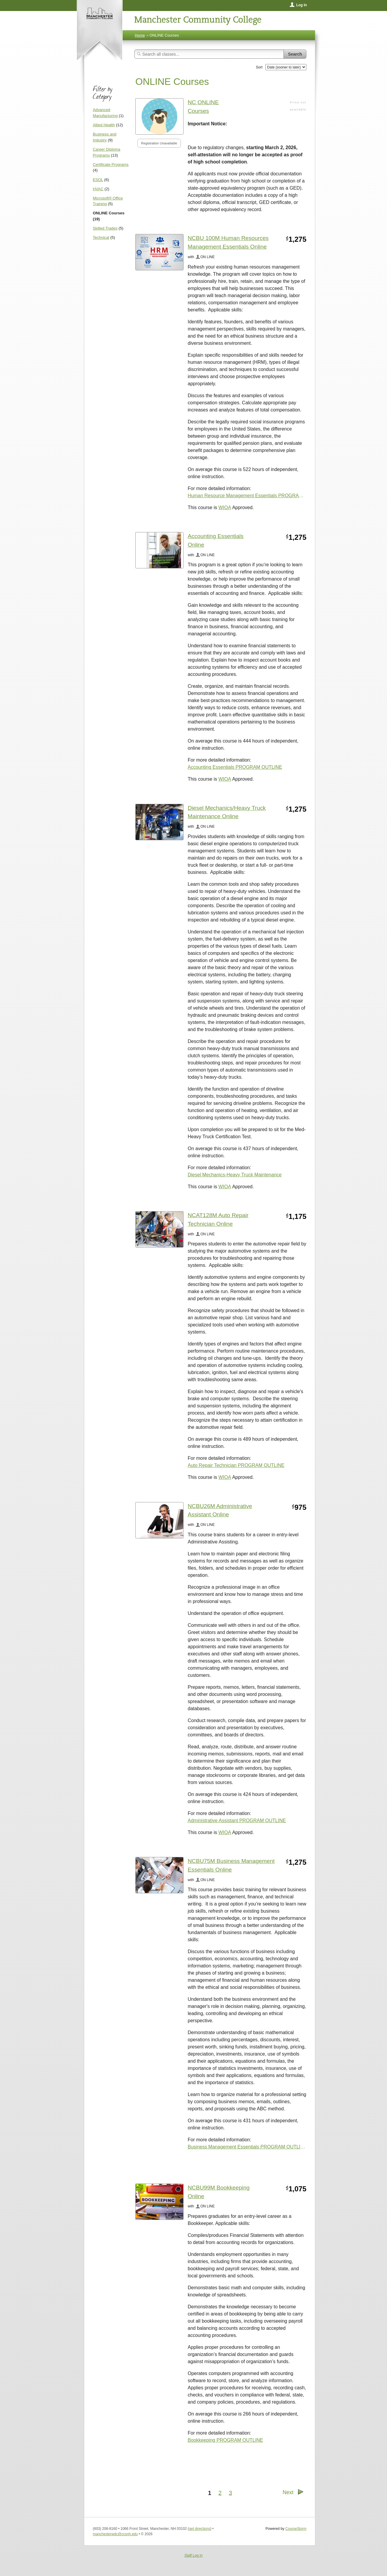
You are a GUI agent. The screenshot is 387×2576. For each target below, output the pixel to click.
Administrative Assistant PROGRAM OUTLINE (237, 1820)
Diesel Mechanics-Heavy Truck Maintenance (235, 1174)
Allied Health (104, 125)
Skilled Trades (105, 228)
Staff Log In (193, 2555)
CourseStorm (295, 2529)
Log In (301, 5)
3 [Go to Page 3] (230, 2492)
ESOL (98, 179)
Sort (259, 67)
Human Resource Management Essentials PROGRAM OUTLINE (247, 495)
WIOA (224, 507)
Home (140, 35)
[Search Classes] (209, 54)
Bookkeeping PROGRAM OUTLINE (225, 2440)
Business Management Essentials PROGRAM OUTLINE (247, 2146)
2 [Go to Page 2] (220, 2492)
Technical (101, 237)
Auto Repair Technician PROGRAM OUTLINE (236, 1465)
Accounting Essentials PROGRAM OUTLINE (235, 767)
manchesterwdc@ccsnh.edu (115, 2534)
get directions (199, 2529)
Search (295, 54)
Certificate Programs (111, 164)
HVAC (98, 189)
